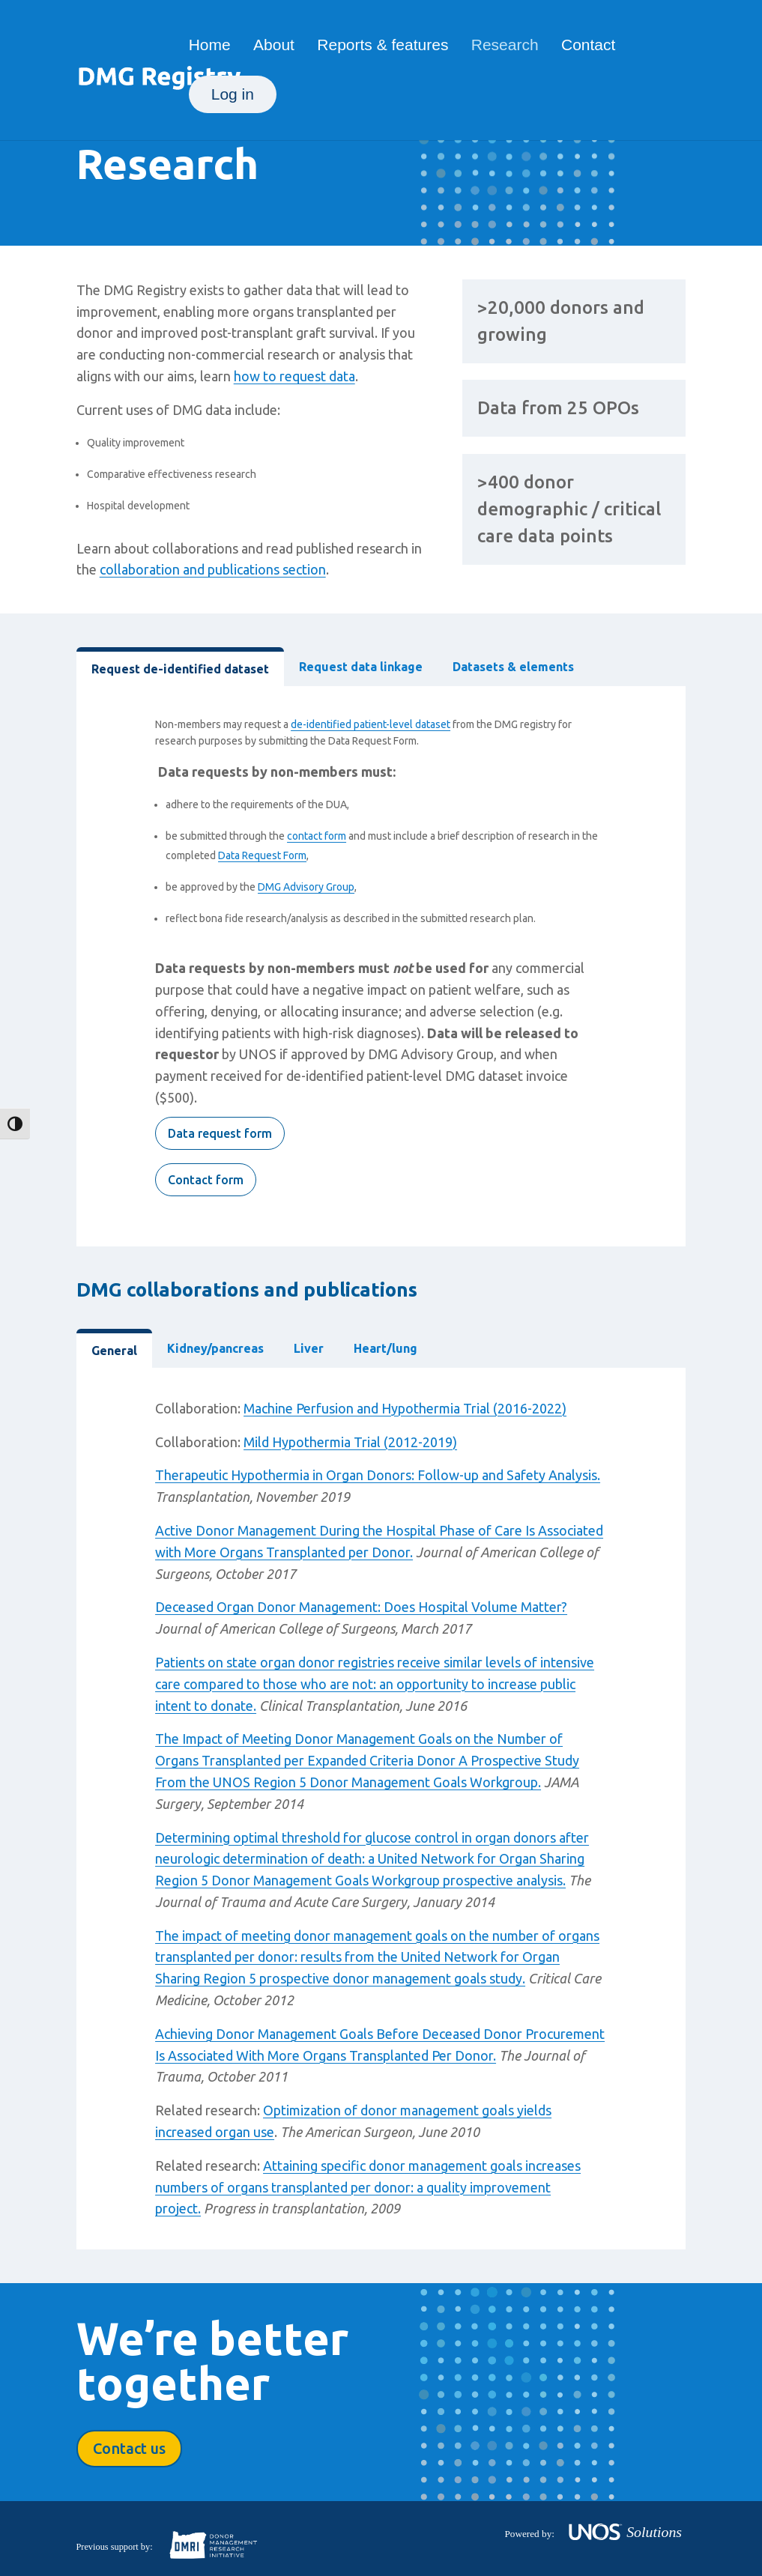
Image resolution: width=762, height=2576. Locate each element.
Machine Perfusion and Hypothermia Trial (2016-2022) (405, 1408)
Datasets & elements (513, 666)
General (114, 1350)
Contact (588, 46)
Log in (232, 94)
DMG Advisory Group (306, 887)
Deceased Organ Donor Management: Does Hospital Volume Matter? (361, 1606)
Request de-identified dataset (180, 669)
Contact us (129, 2448)
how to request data (294, 376)
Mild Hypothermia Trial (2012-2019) (350, 1441)
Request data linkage (361, 666)
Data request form (220, 1133)
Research (505, 46)
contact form (316, 836)
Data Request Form (262, 855)
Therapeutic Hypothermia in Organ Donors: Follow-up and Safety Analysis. (377, 1474)
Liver (309, 1348)
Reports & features (382, 46)
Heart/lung (385, 1348)
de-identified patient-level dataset (370, 724)
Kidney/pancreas (215, 1348)
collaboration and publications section (213, 569)
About (273, 46)
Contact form (206, 1180)
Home (210, 46)
